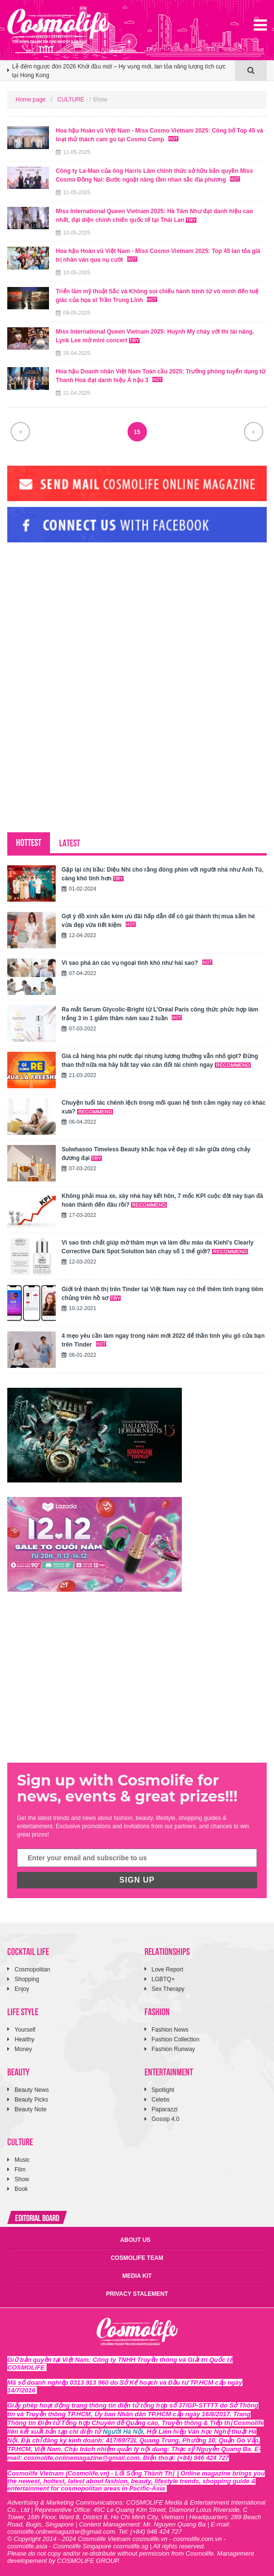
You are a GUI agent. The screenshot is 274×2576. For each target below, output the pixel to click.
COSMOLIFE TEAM (137, 2258)
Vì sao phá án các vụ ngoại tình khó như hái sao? (137, 963)
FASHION (157, 2011)
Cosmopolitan (32, 1969)
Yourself (25, 2029)
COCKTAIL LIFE (28, 1951)
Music (22, 2159)
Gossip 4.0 (165, 2119)
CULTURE (70, 99)
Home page (31, 99)
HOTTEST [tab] (28, 842)
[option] (121, 75)
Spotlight (163, 2090)
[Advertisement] (80, 616)
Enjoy (22, 1989)
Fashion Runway (173, 2049)
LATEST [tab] (69, 842)
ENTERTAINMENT (169, 2071)
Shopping (27, 1979)
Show (22, 2179)
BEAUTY (18, 2071)
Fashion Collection (176, 2039)
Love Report (167, 1969)
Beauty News (32, 2090)
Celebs (161, 2099)
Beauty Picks (31, 2099)
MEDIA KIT (137, 2276)
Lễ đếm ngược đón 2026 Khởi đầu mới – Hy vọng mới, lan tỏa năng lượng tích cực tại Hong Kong (119, 71)
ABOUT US (135, 2240)
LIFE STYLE (22, 2011)
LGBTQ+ (163, 1979)
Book (21, 2189)
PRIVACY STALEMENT (137, 2293)
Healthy (24, 2039)
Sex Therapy (168, 1989)
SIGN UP (137, 1880)
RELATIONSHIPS (167, 1951)
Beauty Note (31, 2109)
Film (20, 2169)
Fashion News (170, 2029)
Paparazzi (164, 2109)
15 (137, 432)
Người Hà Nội (123, 2431)
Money (23, 2049)
